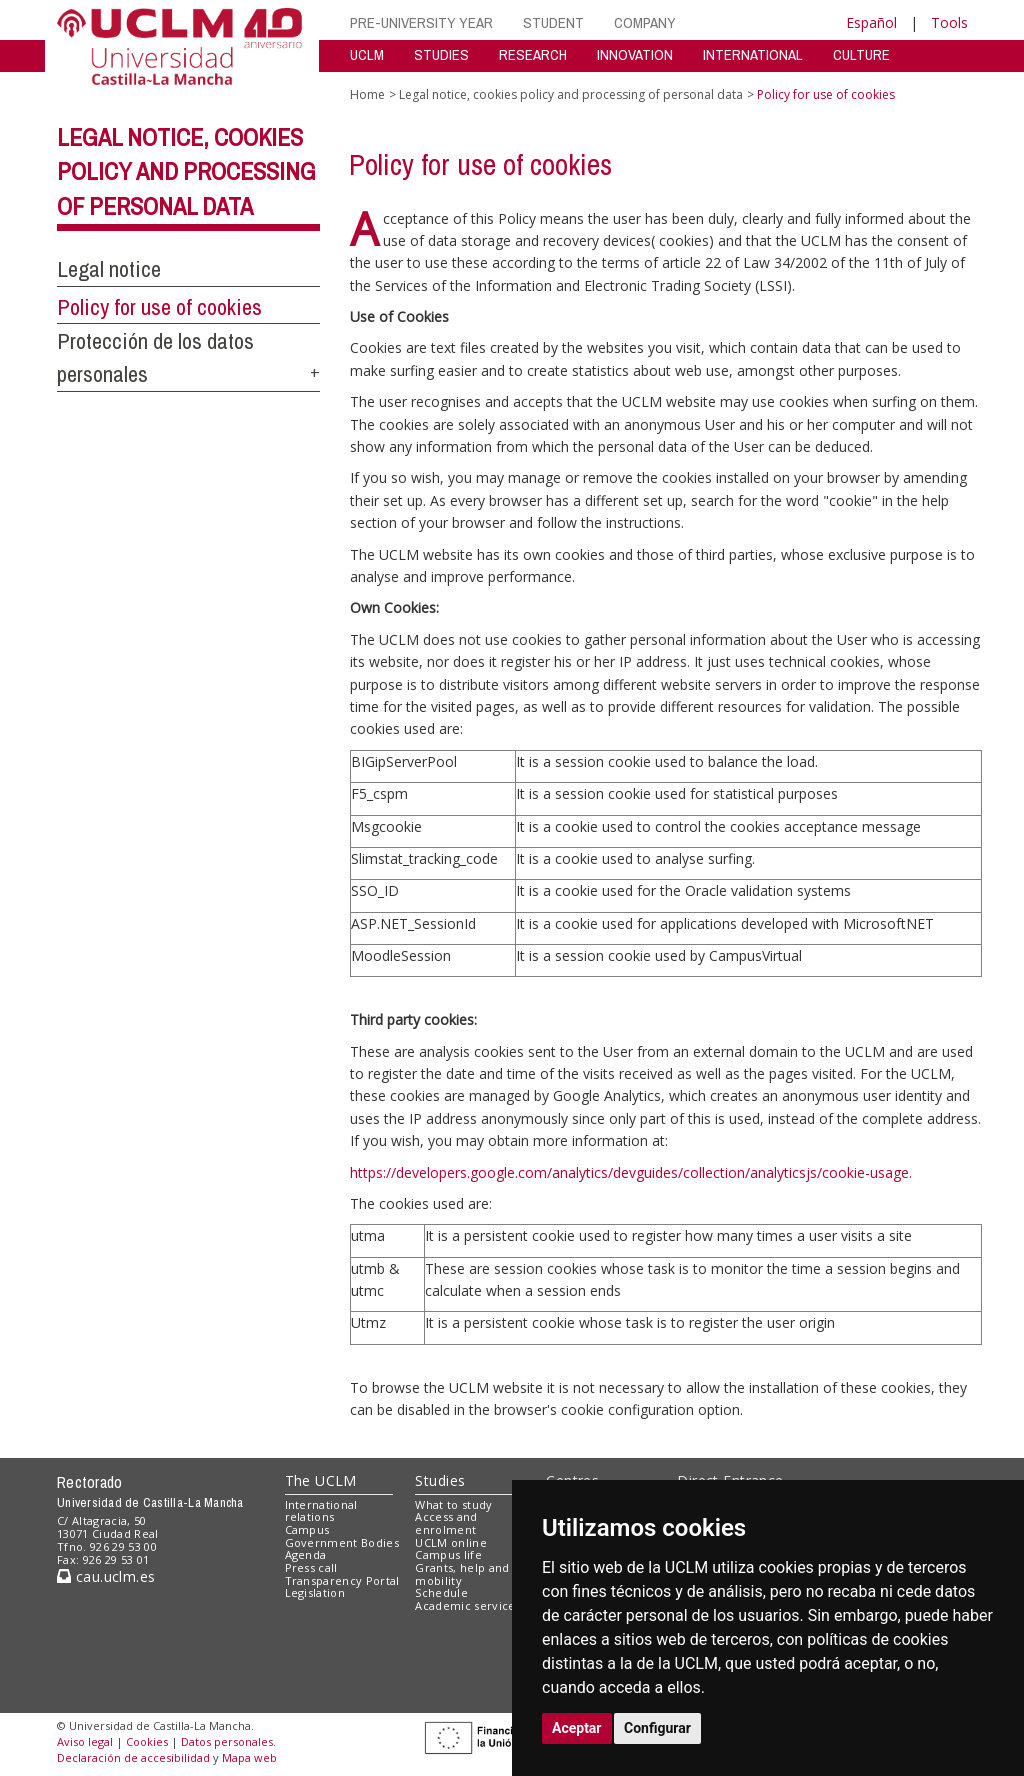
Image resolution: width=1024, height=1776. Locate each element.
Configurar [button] (657, 1728)
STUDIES (441, 54)
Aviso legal (85, 1741)
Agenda (306, 1554)
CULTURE (861, 54)
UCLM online (451, 1542)
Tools (949, 22)
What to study (453, 1504)
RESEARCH (533, 54)
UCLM (367, 54)
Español (871, 22)
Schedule (441, 1592)
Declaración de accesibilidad (133, 1757)
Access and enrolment (446, 1523)
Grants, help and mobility (462, 1574)
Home (367, 94)
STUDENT (553, 22)
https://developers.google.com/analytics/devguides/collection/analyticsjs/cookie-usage (629, 1172)
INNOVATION (635, 54)
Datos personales (227, 1741)
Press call (311, 1567)
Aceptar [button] (577, 1728)
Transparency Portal (342, 1580)
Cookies (147, 1741)
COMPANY (645, 22)
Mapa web (249, 1757)
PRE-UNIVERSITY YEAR (421, 22)
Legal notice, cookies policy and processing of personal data (186, 172)
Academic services (468, 1605)
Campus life (448, 1554)
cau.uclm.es (106, 1576)
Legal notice (109, 269)
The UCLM (321, 1480)
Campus (307, 1529)
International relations (321, 1511)
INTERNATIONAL (753, 54)
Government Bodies (342, 1542)
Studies (440, 1480)
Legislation (315, 1592)
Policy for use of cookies (159, 307)
